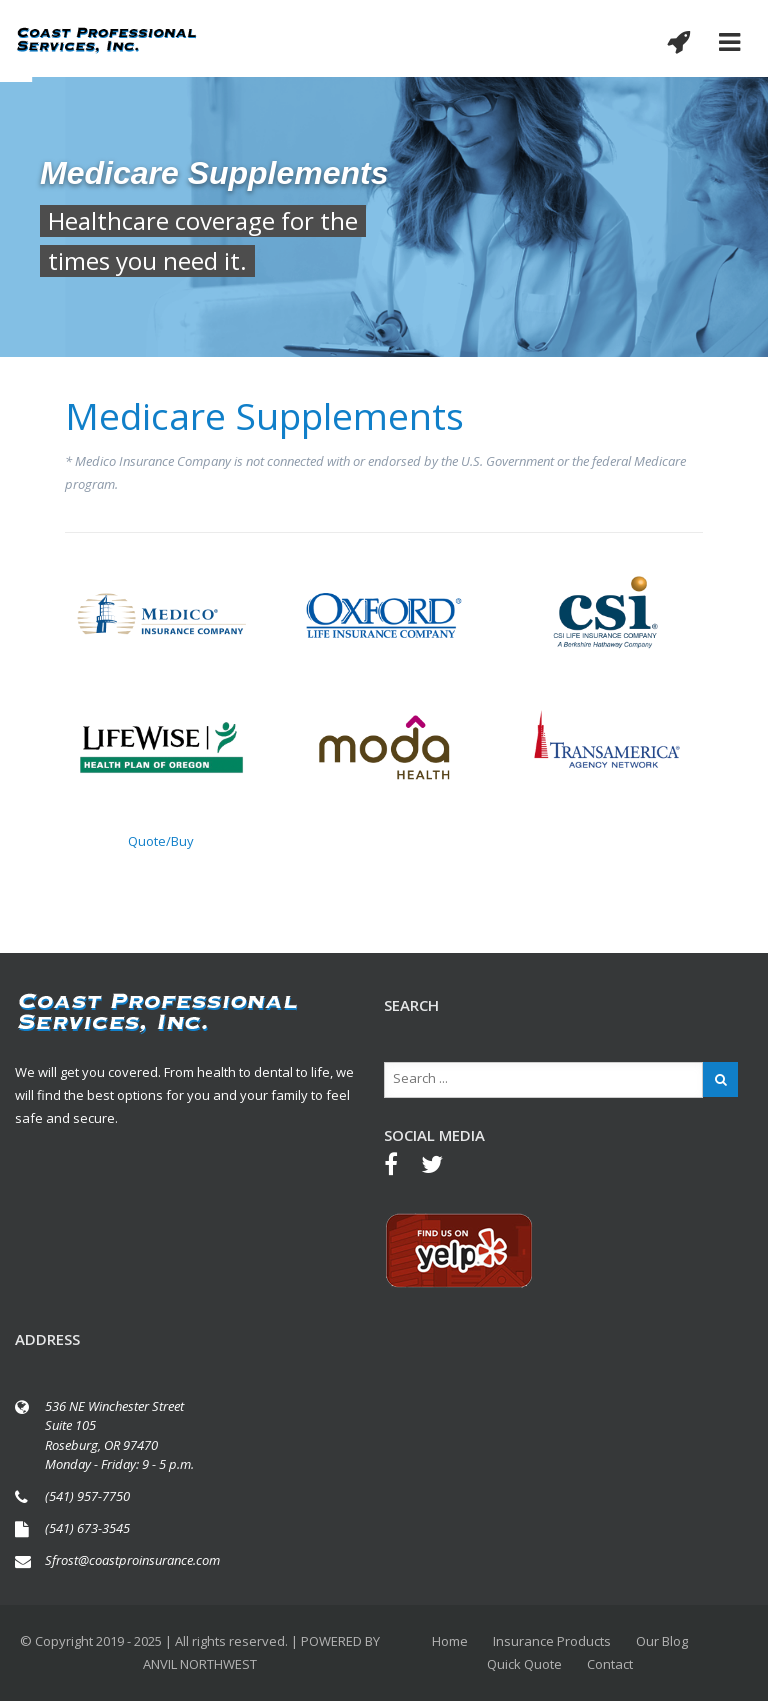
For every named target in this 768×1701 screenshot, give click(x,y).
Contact (610, 1664)
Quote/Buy (161, 841)
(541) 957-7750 (87, 1496)
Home (450, 1641)
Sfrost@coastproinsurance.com (132, 1560)
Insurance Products (552, 1641)
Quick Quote (524, 1664)
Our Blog (662, 1641)
